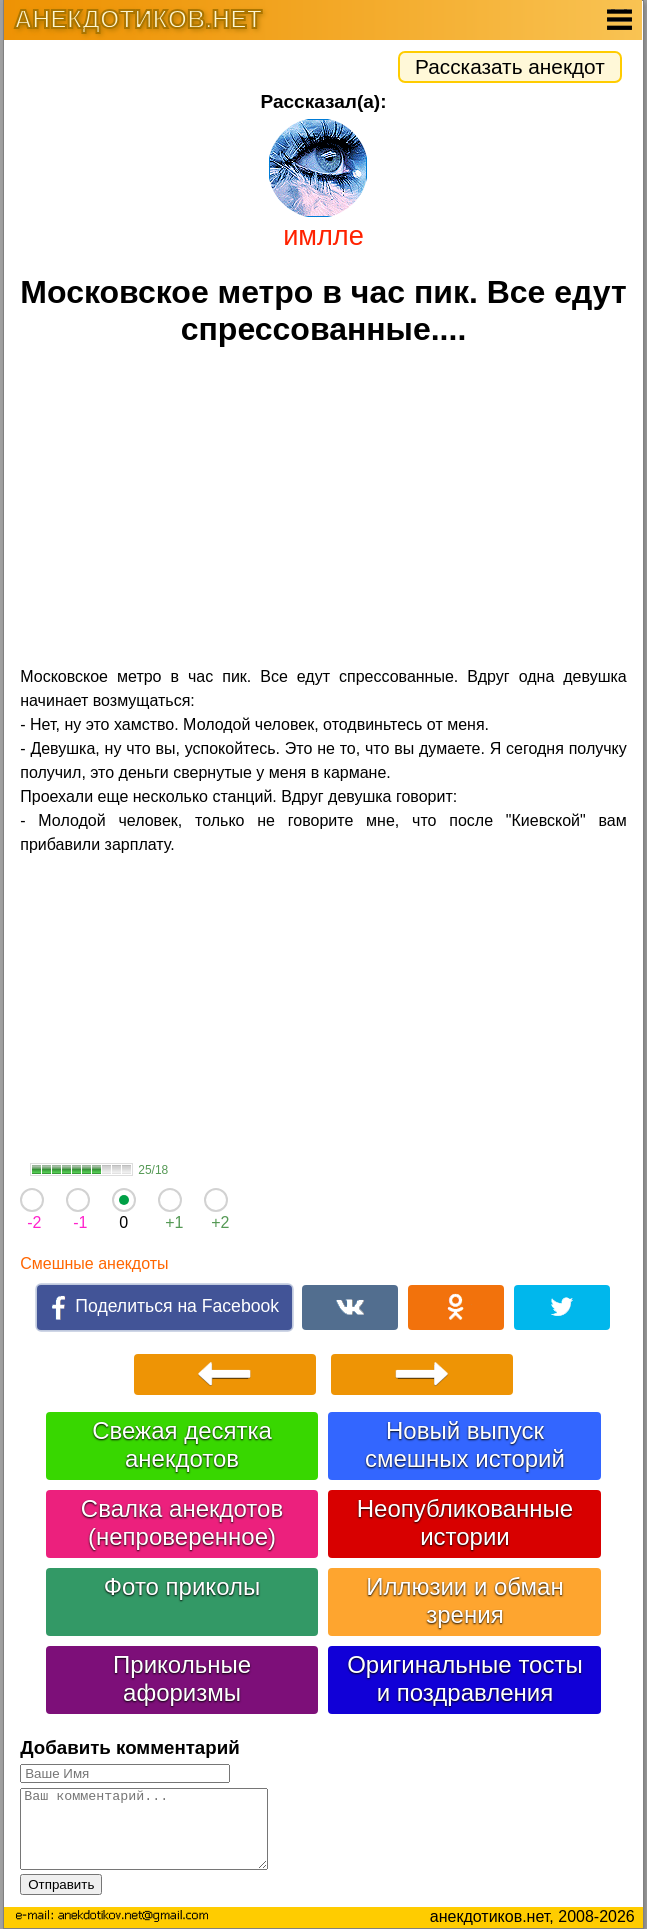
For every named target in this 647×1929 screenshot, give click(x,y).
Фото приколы (182, 1586)
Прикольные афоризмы (182, 1678)
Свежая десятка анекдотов (182, 1444)
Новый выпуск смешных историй (465, 1444)
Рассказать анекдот (510, 66)
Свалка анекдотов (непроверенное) (182, 1522)
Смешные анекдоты (94, 1263)
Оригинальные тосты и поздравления (465, 1678)
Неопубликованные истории (465, 1522)
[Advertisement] (323, 509)
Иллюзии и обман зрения (464, 1600)
